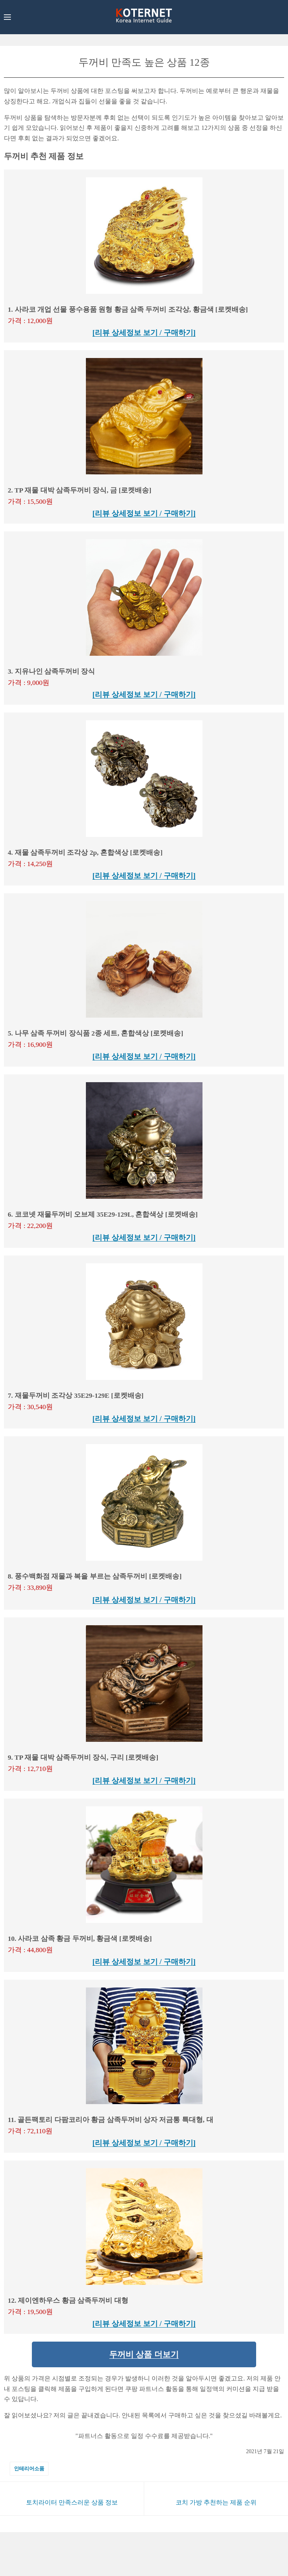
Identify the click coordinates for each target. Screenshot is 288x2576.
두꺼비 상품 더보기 (143, 2354)
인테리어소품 (29, 2468)
